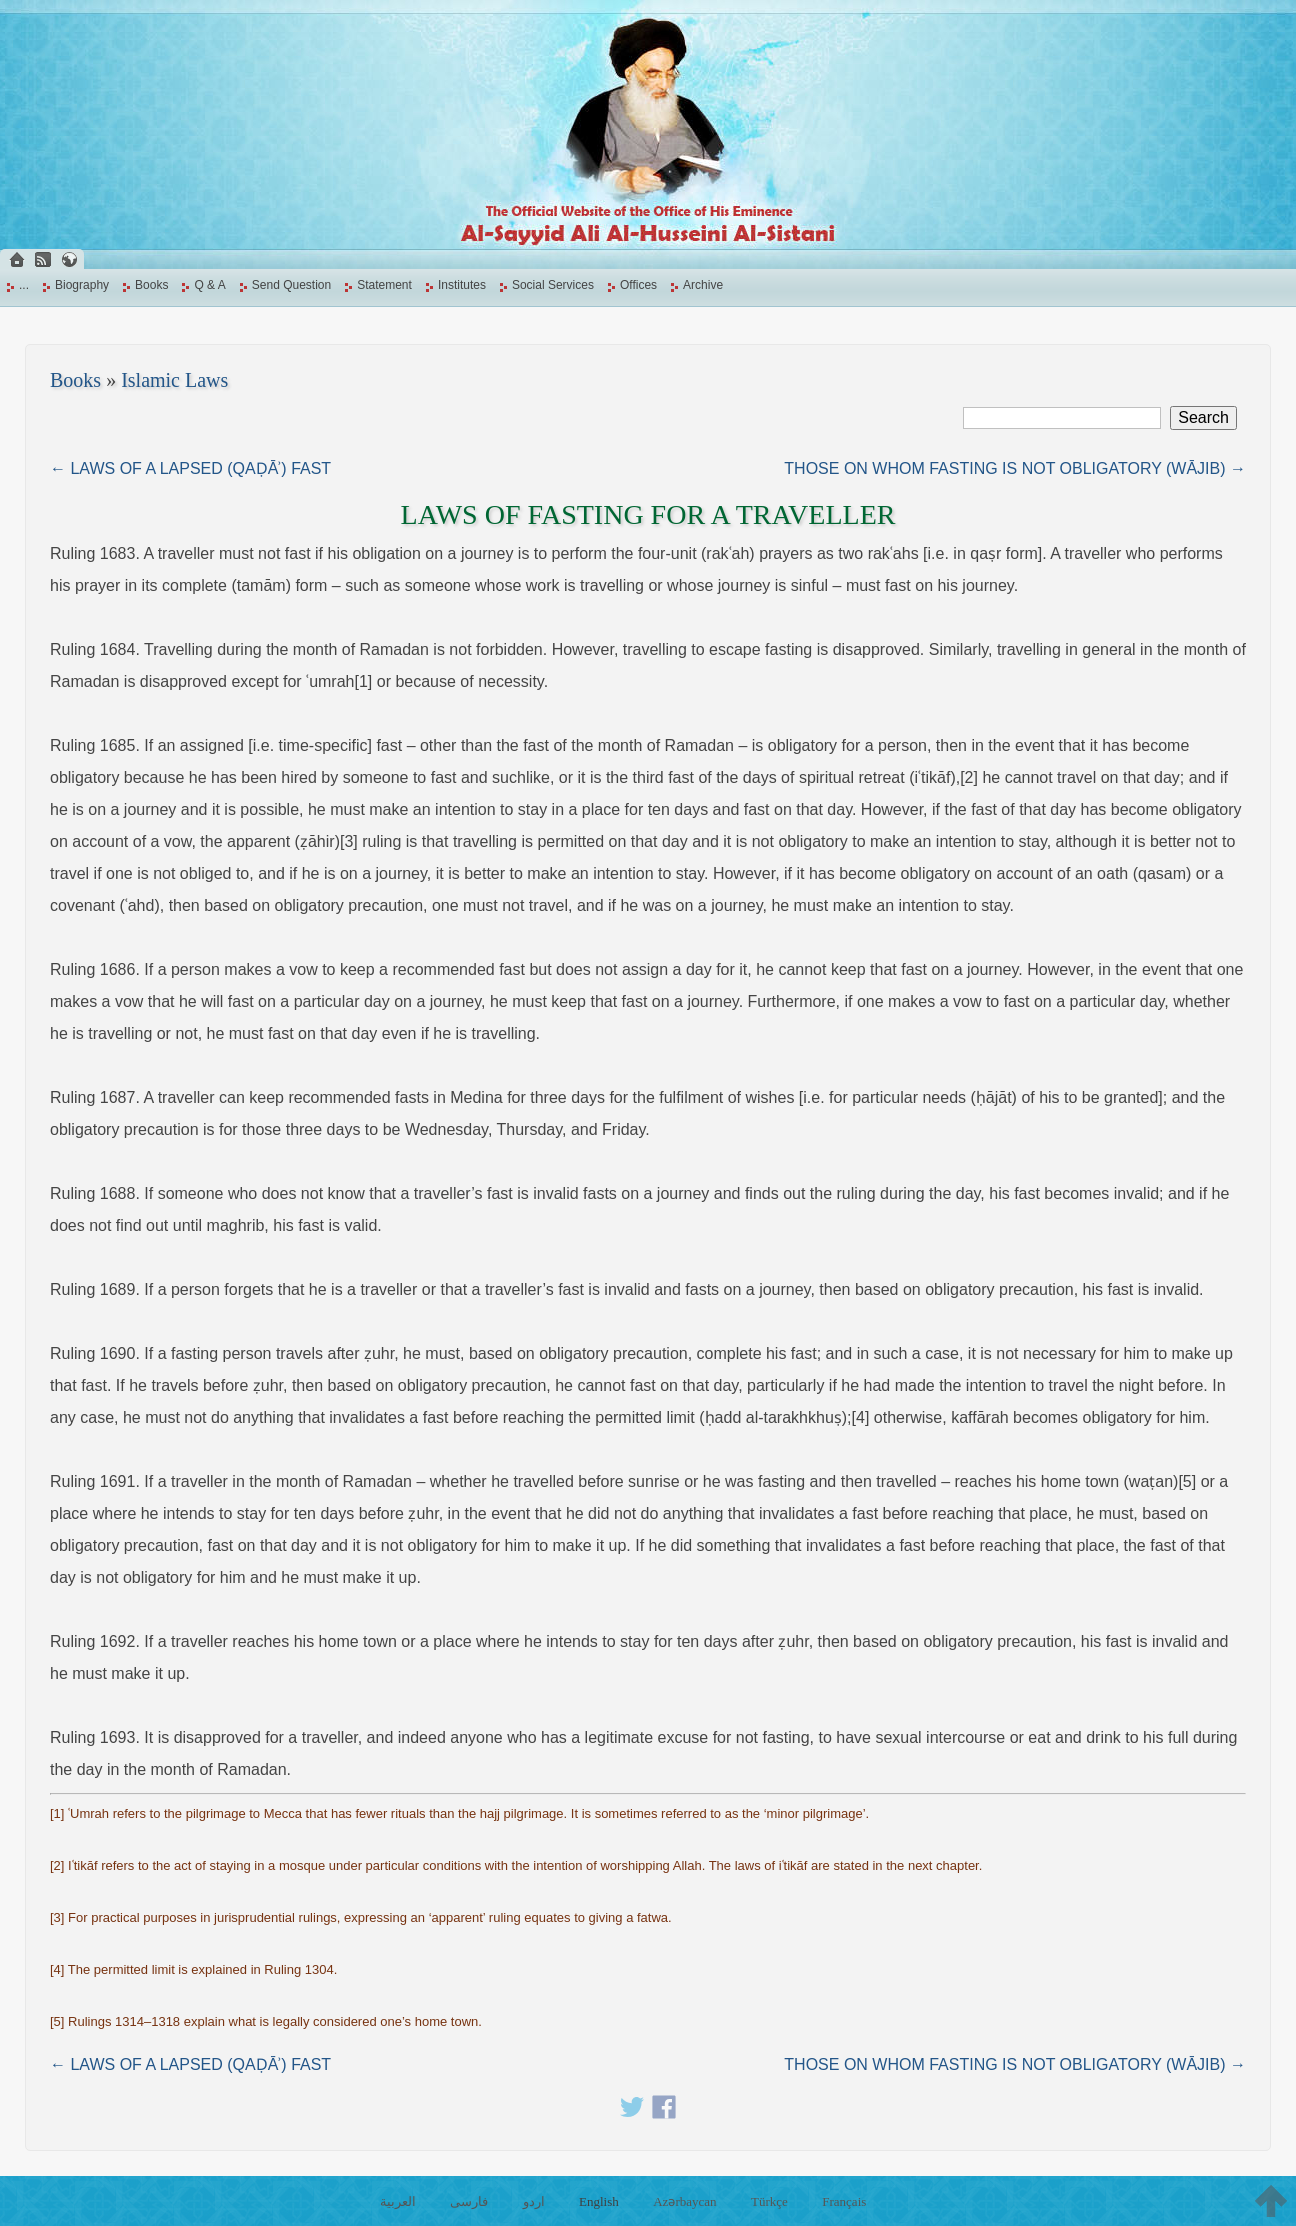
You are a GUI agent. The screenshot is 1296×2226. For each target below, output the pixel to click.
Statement (384, 285)
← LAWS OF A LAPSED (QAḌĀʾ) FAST (190, 468)
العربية (398, 2201)
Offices (638, 285)
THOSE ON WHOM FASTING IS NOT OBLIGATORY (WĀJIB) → (1015, 468)
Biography (82, 285)
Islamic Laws (174, 380)
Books (151, 285)
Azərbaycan (684, 2201)
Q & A (209, 285)
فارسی (469, 2201)
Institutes (462, 285)
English (599, 2201)
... (24, 285)
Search (1203, 417)
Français (844, 2201)
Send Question (291, 285)
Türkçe (769, 2201)
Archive (703, 285)
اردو (534, 2201)
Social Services (553, 285)
